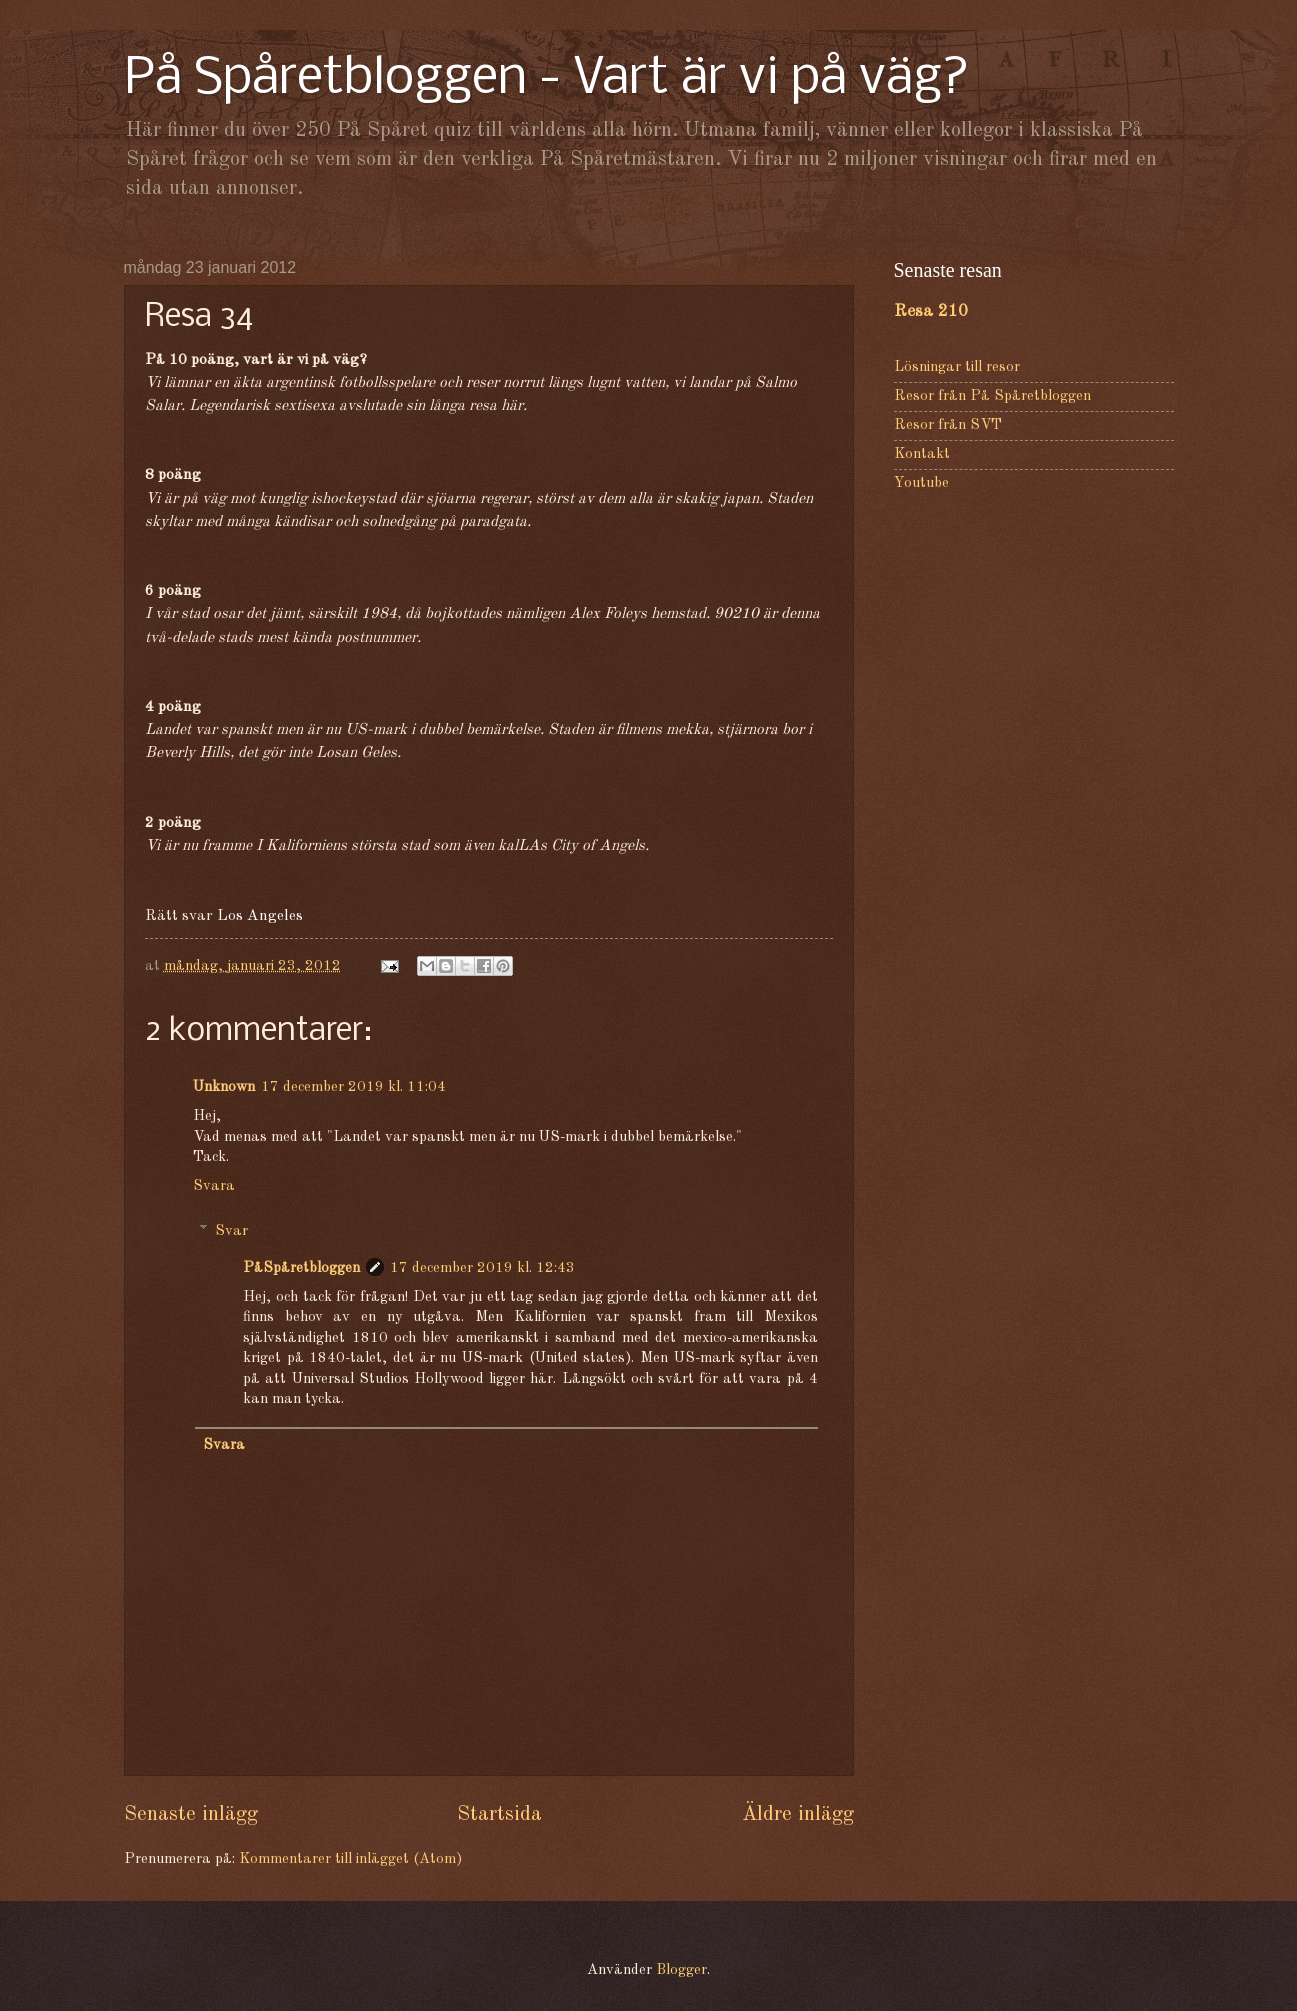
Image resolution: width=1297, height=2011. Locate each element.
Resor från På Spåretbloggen (992, 396)
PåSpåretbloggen (301, 1268)
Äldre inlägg (798, 1814)
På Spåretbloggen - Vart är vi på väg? (547, 79)
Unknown (224, 1087)
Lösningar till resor (957, 367)
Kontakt (922, 454)
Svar (231, 1230)
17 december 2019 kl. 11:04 (353, 1087)
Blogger (681, 1970)
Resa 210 (931, 311)
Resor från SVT (948, 425)
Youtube (921, 483)
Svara (214, 1186)
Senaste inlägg (191, 1814)
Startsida (499, 1814)
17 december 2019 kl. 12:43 (482, 1268)
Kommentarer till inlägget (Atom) (350, 1859)
